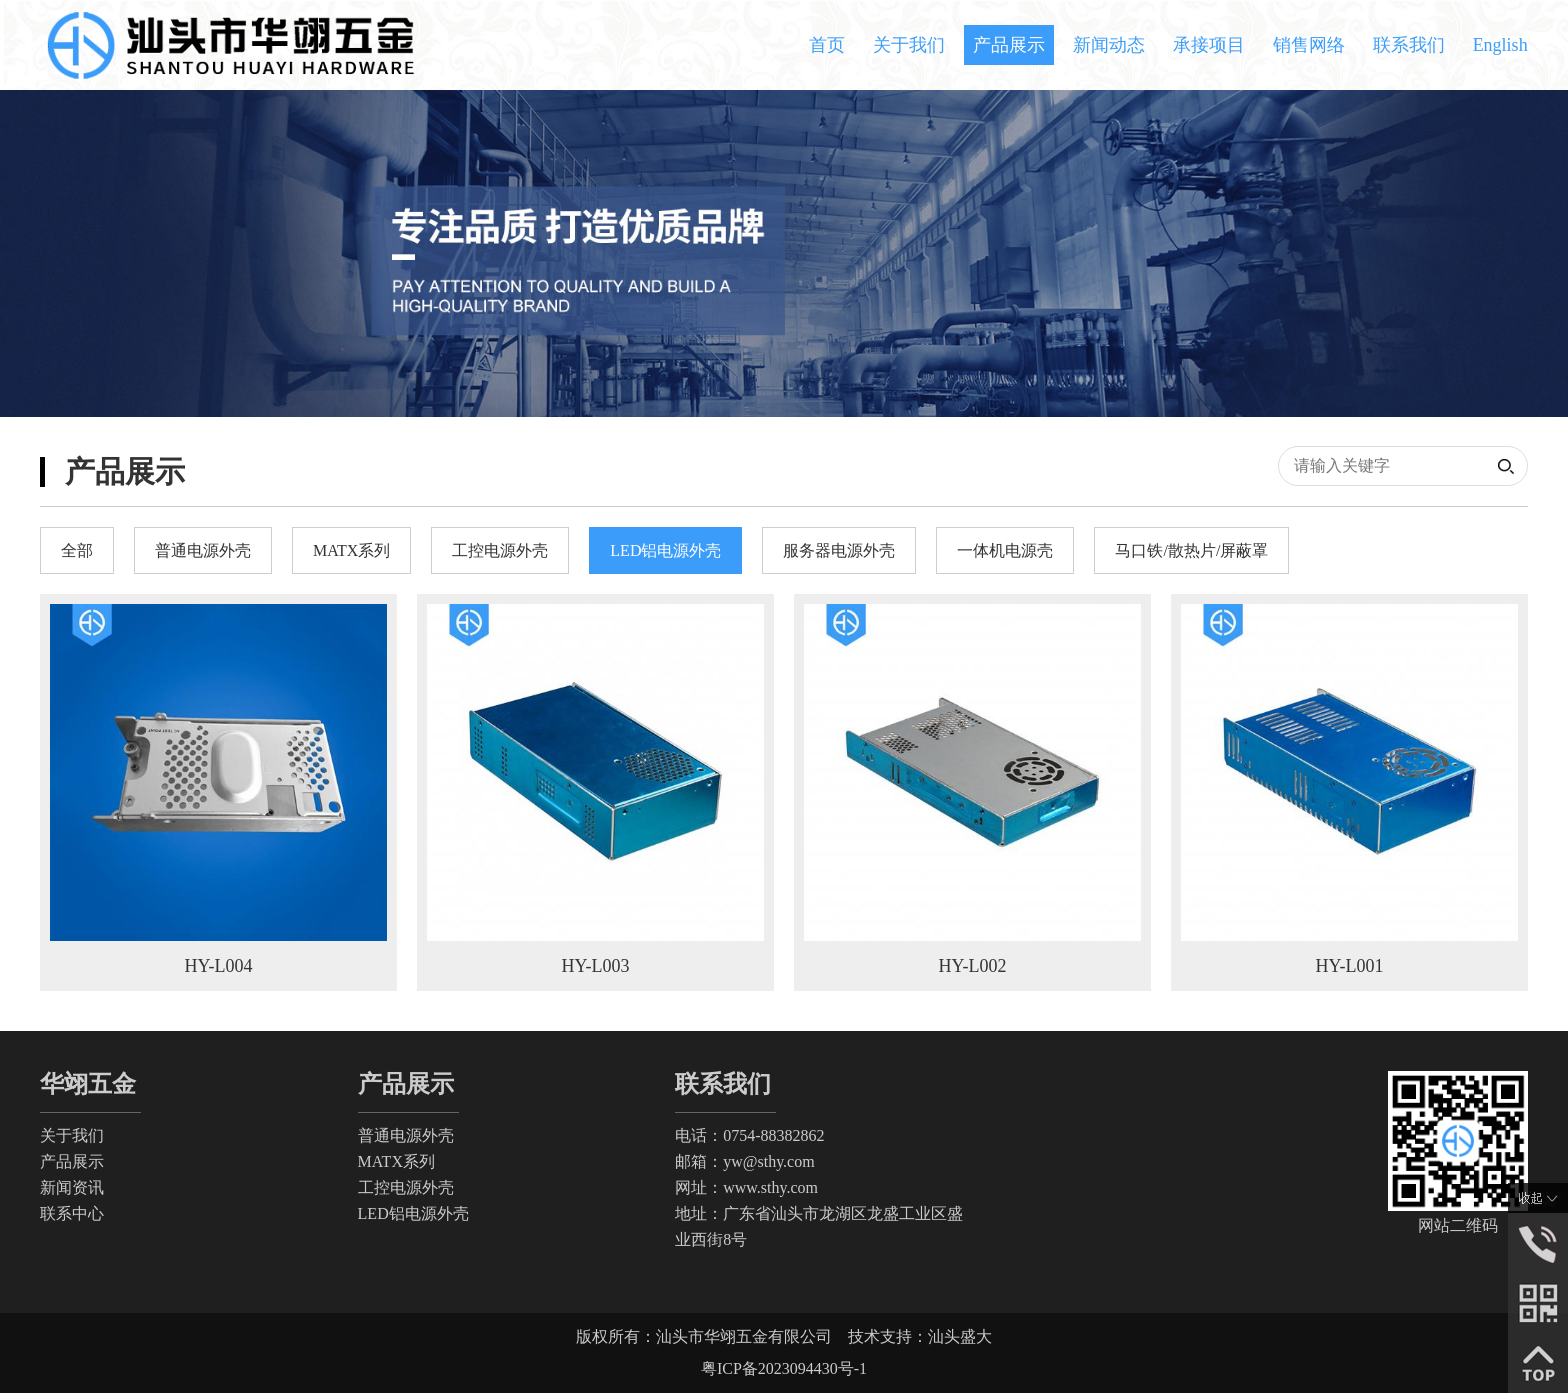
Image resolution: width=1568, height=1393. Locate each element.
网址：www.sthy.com (746, 1187)
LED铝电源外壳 (413, 1213)
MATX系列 (396, 1161)
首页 (827, 45)
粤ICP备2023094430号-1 (784, 1368)
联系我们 (1409, 45)
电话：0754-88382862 (749, 1135)
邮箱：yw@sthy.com (744, 1161)
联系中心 (72, 1213)
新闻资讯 (72, 1187)
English (1500, 45)
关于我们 (909, 45)
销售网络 (1309, 45)
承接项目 (1209, 45)
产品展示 (1009, 45)
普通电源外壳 (406, 1135)
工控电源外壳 (406, 1187)
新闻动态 (1109, 45)
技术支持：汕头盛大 (920, 1336)
